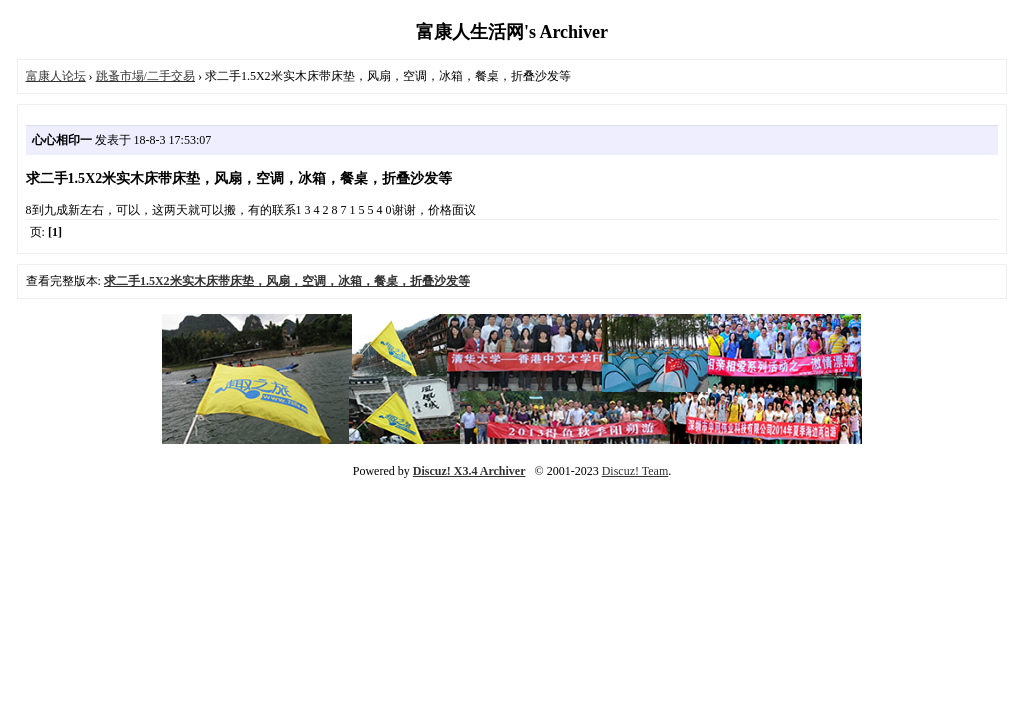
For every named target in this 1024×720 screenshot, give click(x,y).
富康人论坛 (56, 76)
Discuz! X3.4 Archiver (469, 471)
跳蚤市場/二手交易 (145, 76)
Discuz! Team (635, 471)
